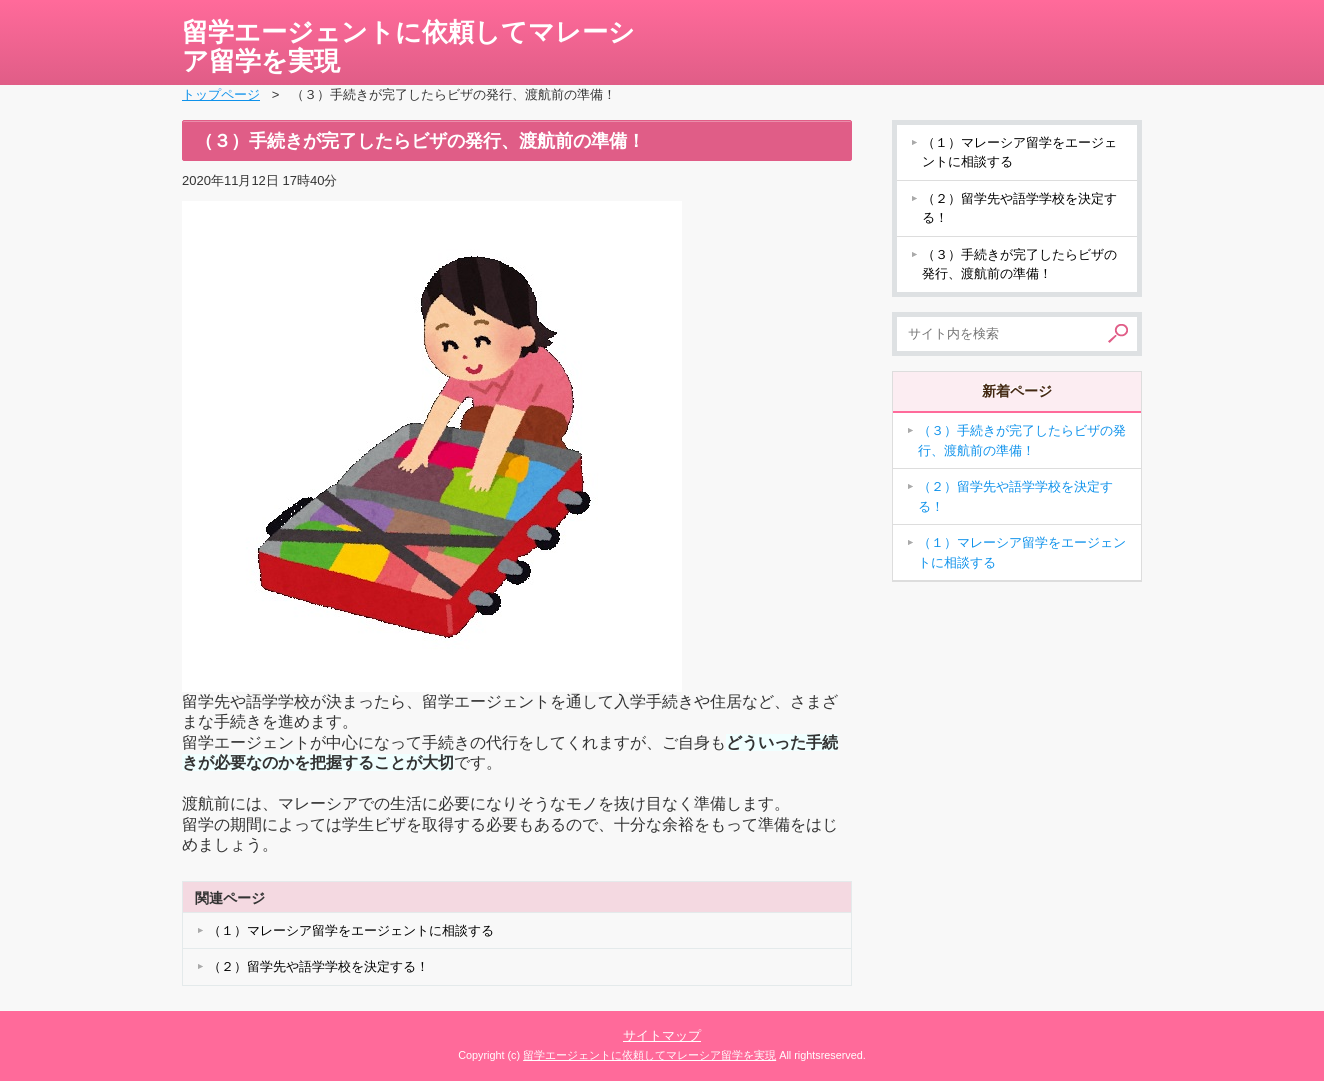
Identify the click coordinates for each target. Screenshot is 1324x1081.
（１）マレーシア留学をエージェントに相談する (351, 930)
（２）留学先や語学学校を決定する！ (318, 966)
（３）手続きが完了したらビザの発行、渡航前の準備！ (1019, 264)
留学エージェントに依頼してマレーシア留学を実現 (408, 46)
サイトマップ (662, 1035)
